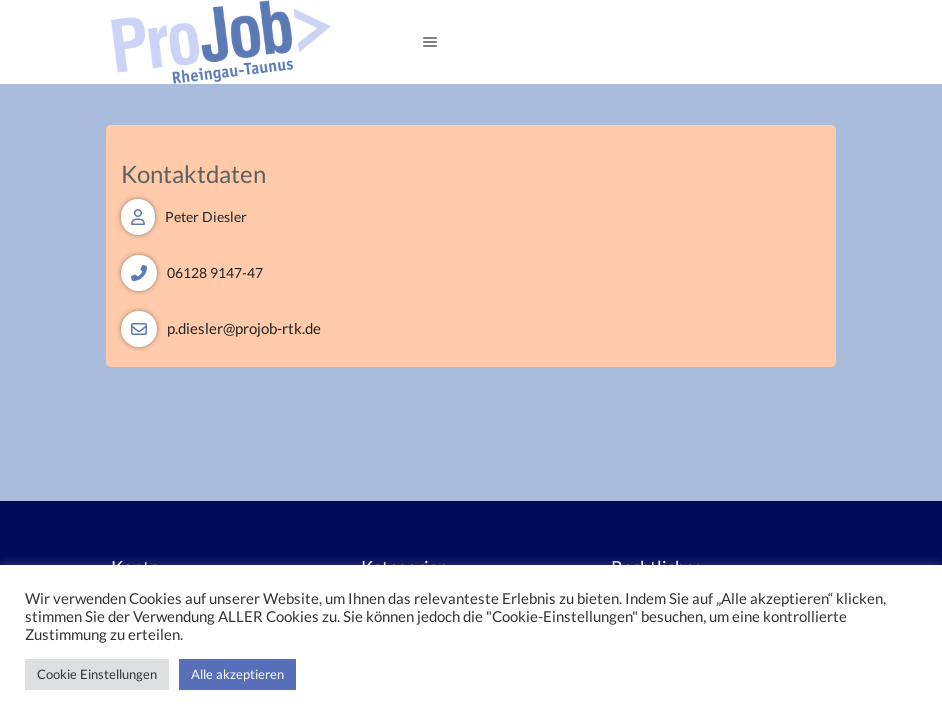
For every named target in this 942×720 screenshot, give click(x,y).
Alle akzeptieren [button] (237, 674)
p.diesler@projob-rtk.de (244, 328)
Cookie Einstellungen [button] (97, 674)
